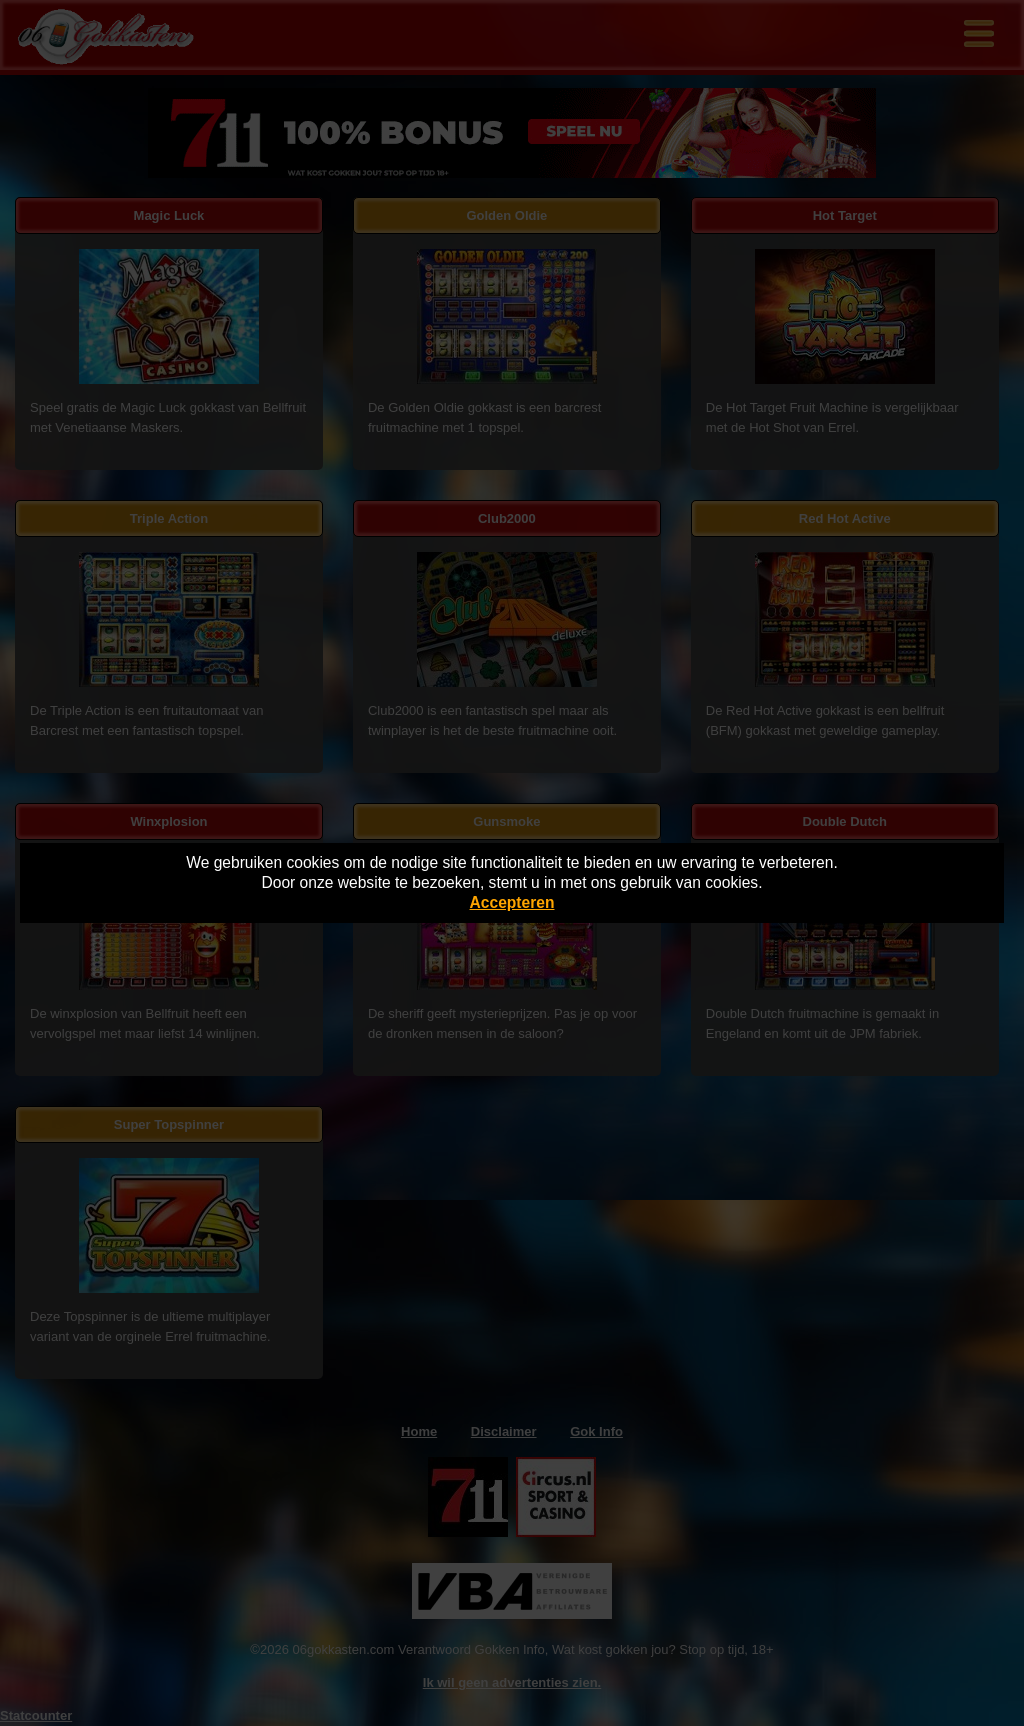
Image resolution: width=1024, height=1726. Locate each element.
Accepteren (512, 902)
